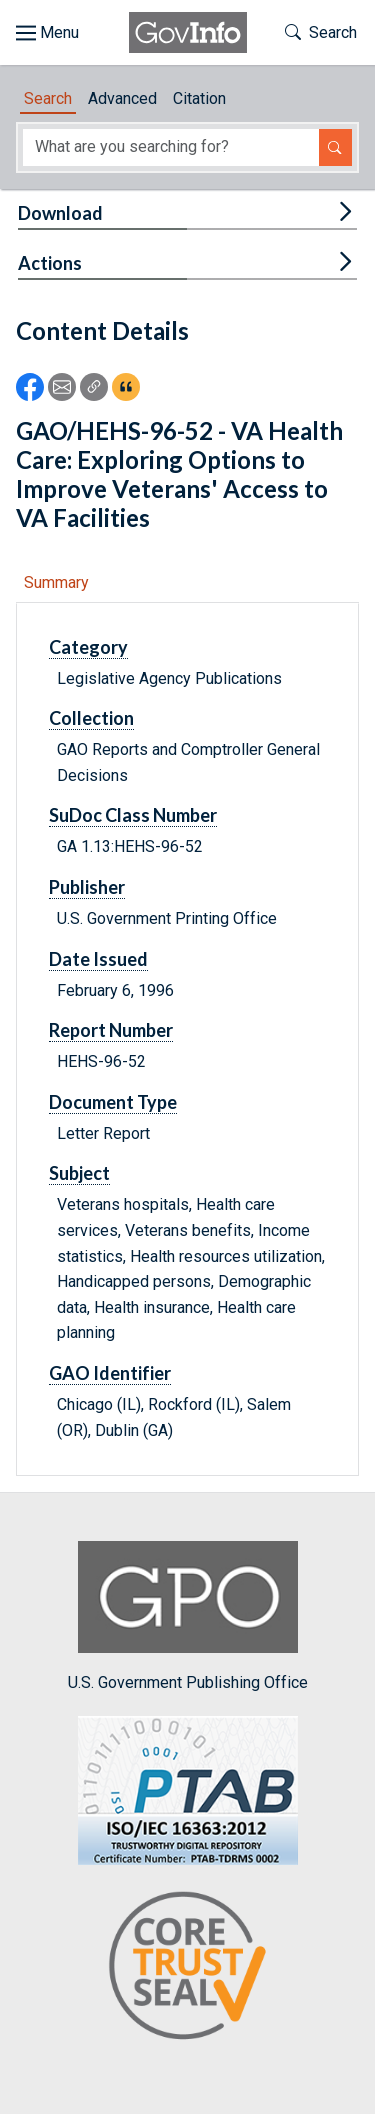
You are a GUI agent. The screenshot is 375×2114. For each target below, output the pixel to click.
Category (88, 647)
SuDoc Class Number (133, 815)
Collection (91, 718)
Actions (50, 263)
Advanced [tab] (122, 98)
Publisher (87, 887)
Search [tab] (48, 98)
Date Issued (98, 959)
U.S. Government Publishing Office (188, 1616)
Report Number (111, 1030)
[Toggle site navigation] (47, 33)
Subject (79, 1173)
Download (60, 213)
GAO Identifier (110, 1373)
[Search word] (171, 147)
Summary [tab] (56, 582)
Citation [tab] (199, 98)
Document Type (113, 1102)
